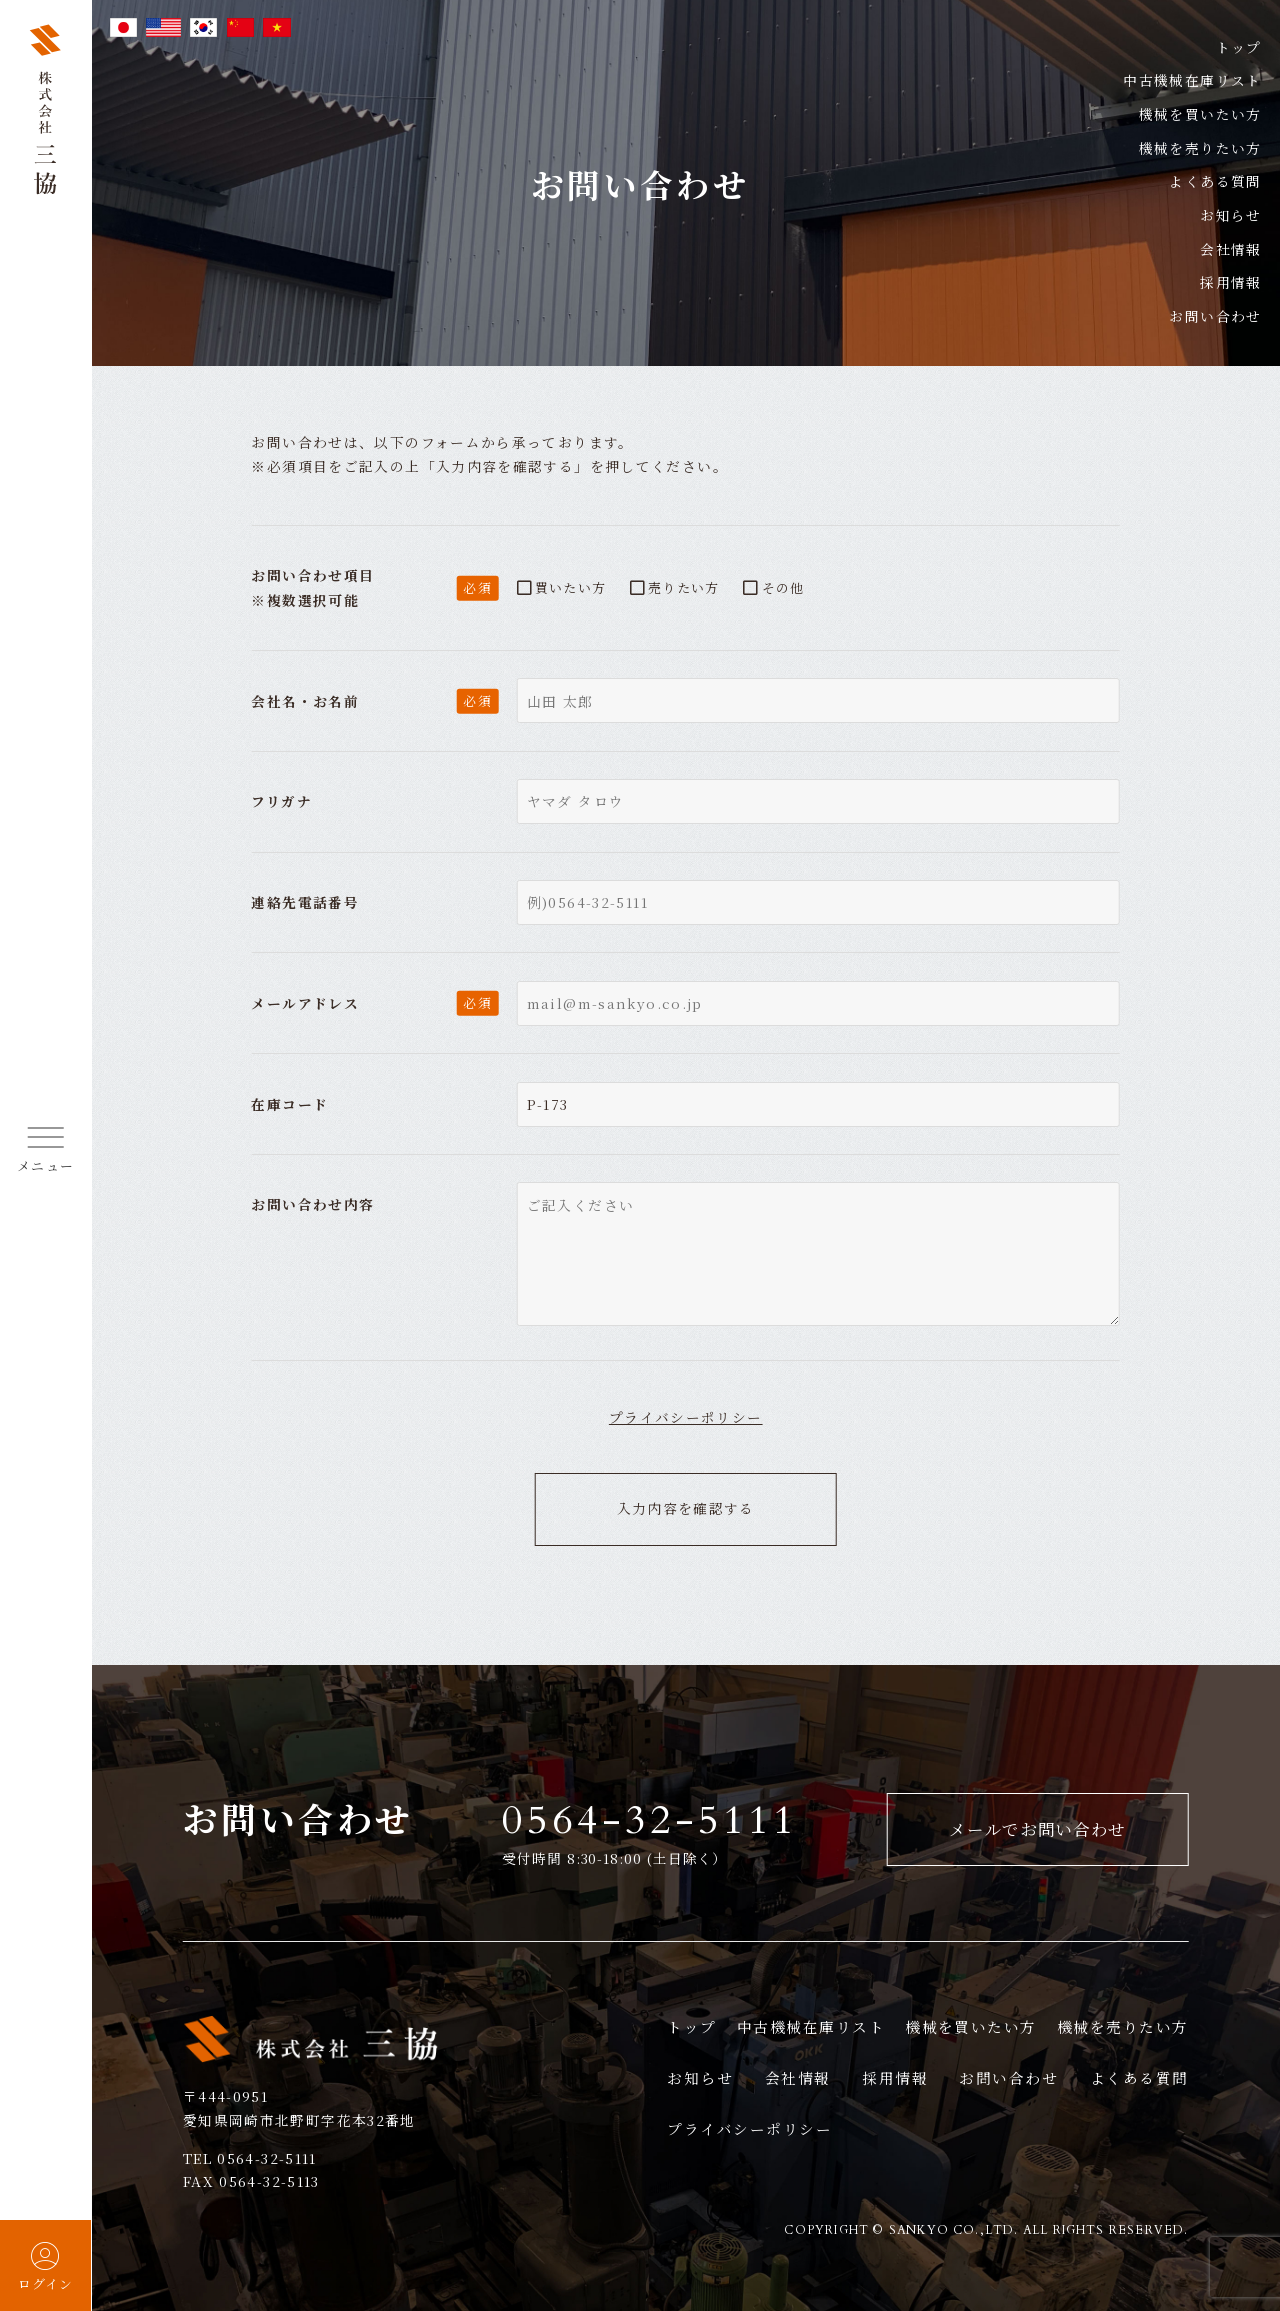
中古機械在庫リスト (1192, 80)
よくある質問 (1215, 177)
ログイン (45, 2266)
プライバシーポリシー (686, 1417)
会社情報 (798, 2077)
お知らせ (1231, 206)
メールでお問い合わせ (1037, 1829)
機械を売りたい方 (1200, 146)
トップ (1239, 47)
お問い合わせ (1008, 2077)
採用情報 (895, 2077)
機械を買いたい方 (1200, 113)
